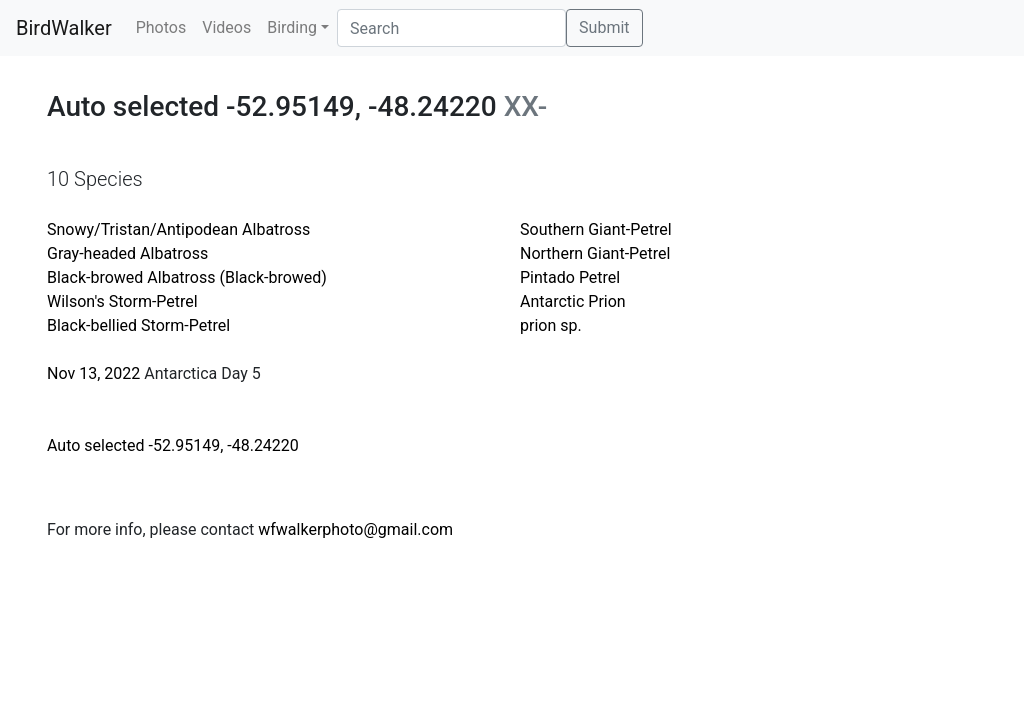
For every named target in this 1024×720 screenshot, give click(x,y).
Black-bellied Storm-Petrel (138, 325)
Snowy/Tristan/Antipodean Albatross (178, 229)
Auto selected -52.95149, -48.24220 (173, 445)
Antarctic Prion (573, 301)
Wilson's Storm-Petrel (122, 301)
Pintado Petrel (570, 277)
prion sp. (551, 325)
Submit (604, 27)
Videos (226, 27)
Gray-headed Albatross (127, 253)
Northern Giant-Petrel (595, 253)
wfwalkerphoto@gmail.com (355, 529)
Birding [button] (292, 27)
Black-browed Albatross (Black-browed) (187, 277)
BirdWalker (64, 28)
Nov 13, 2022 (93, 373)
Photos (161, 27)
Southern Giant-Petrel (596, 229)
